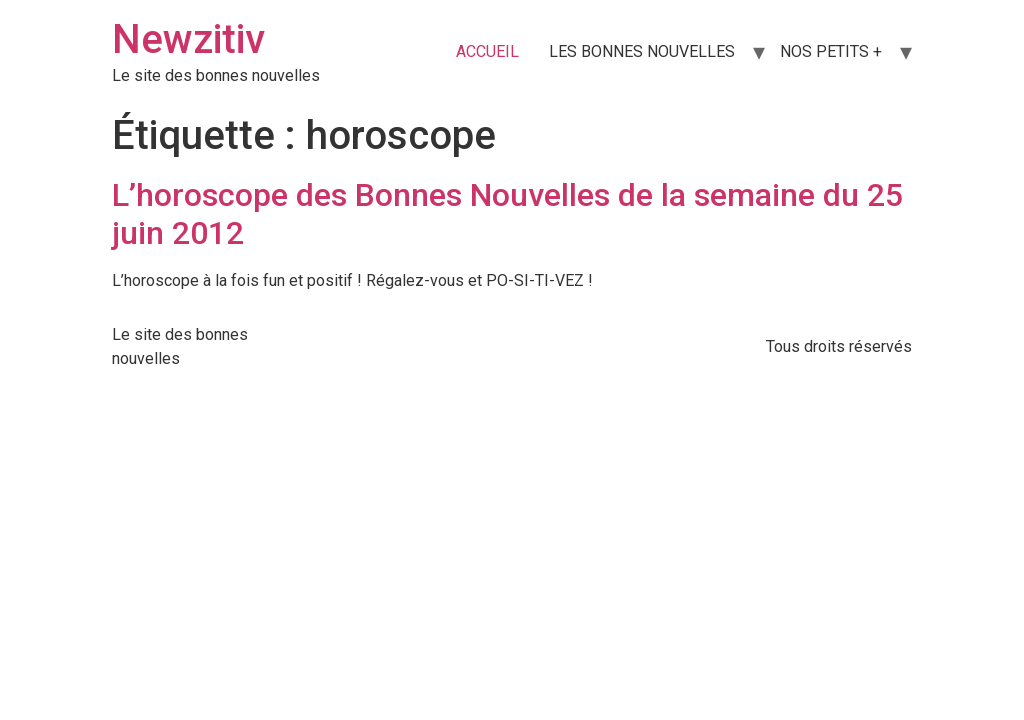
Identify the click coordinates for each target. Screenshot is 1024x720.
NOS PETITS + (831, 51)
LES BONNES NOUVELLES (642, 51)
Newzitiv (188, 39)
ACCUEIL (487, 51)
